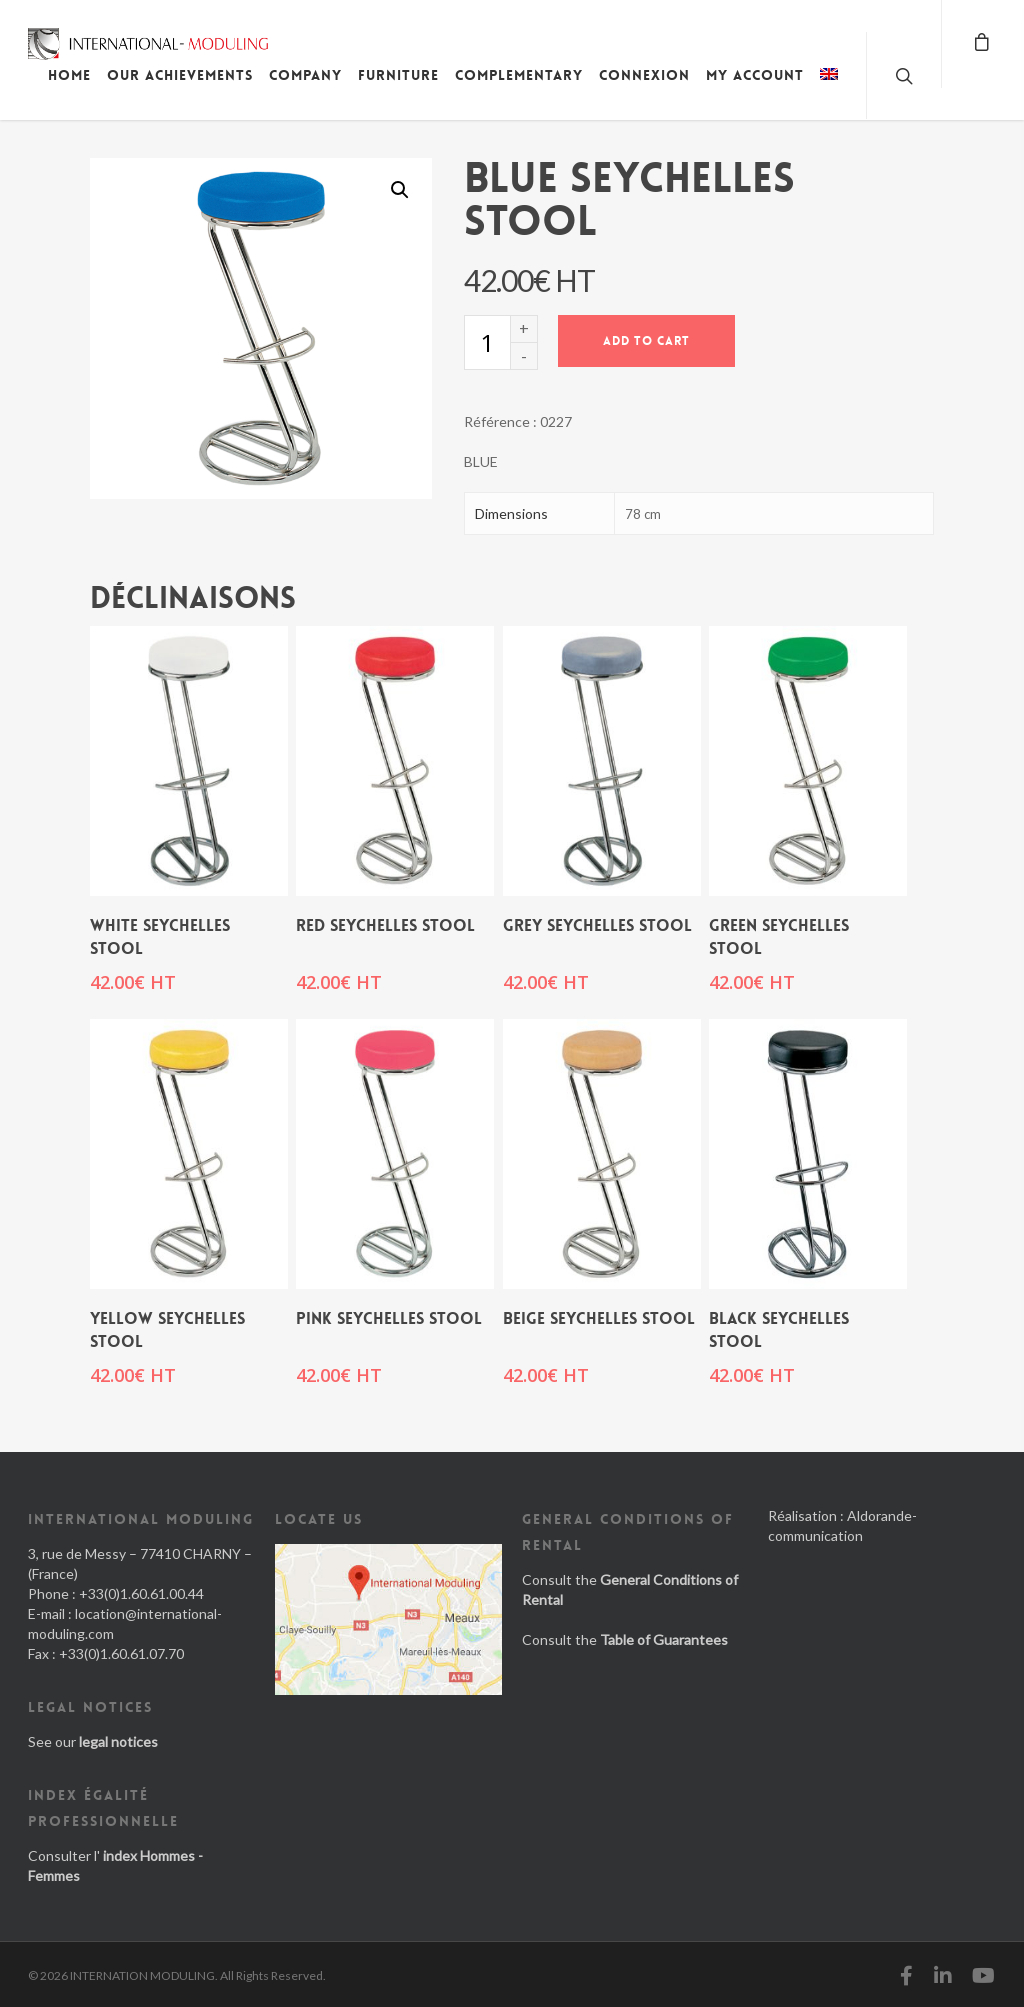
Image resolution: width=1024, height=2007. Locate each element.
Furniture (398, 75)
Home (69, 75)
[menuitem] (829, 90)
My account (755, 75)
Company (305, 75)
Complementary (519, 75)
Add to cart (646, 341)
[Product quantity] (487, 342)
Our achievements (180, 75)
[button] (400, 190)
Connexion (644, 75)
